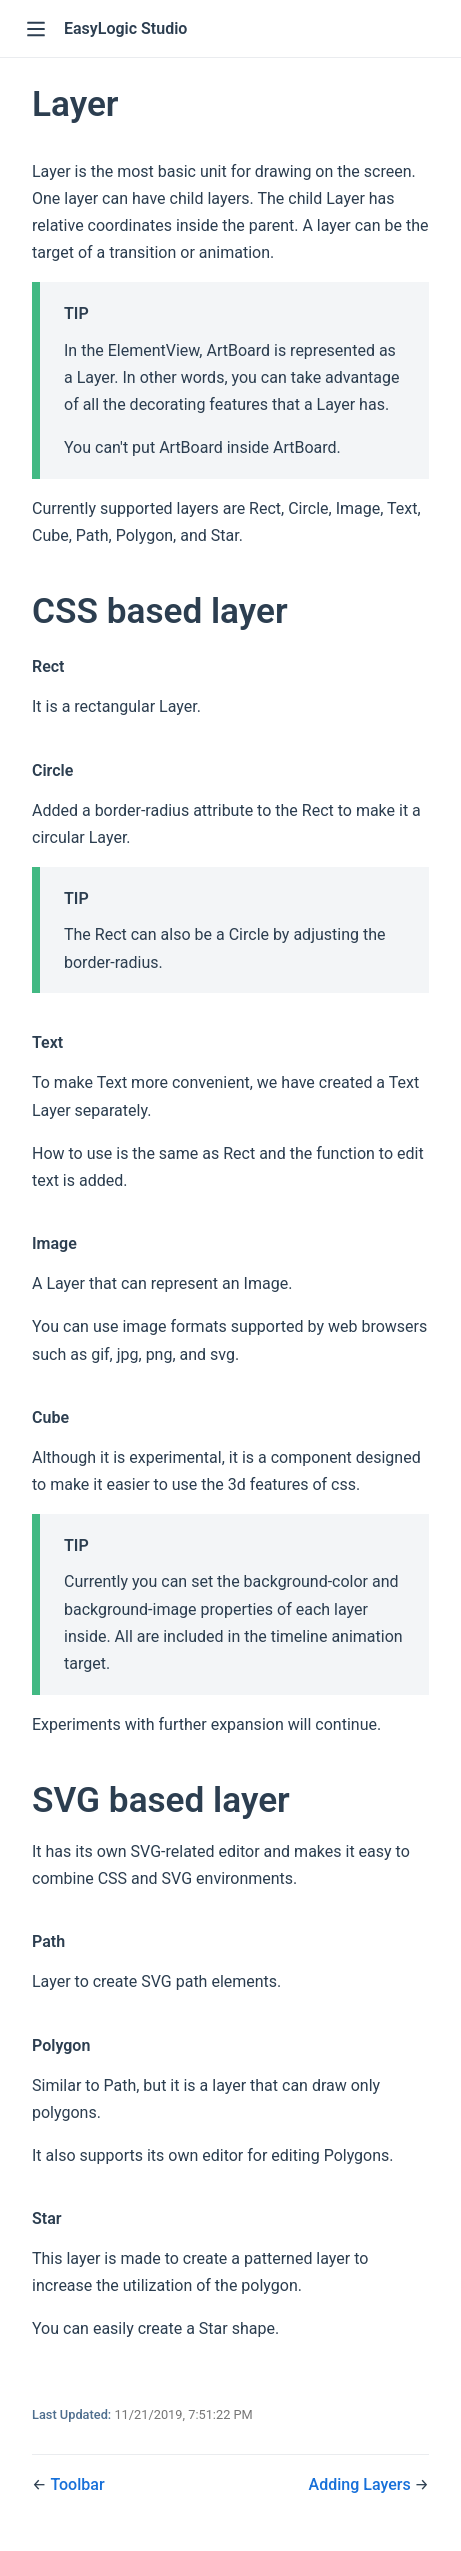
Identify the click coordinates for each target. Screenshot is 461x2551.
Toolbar (77, 2484)
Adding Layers (362, 2484)
